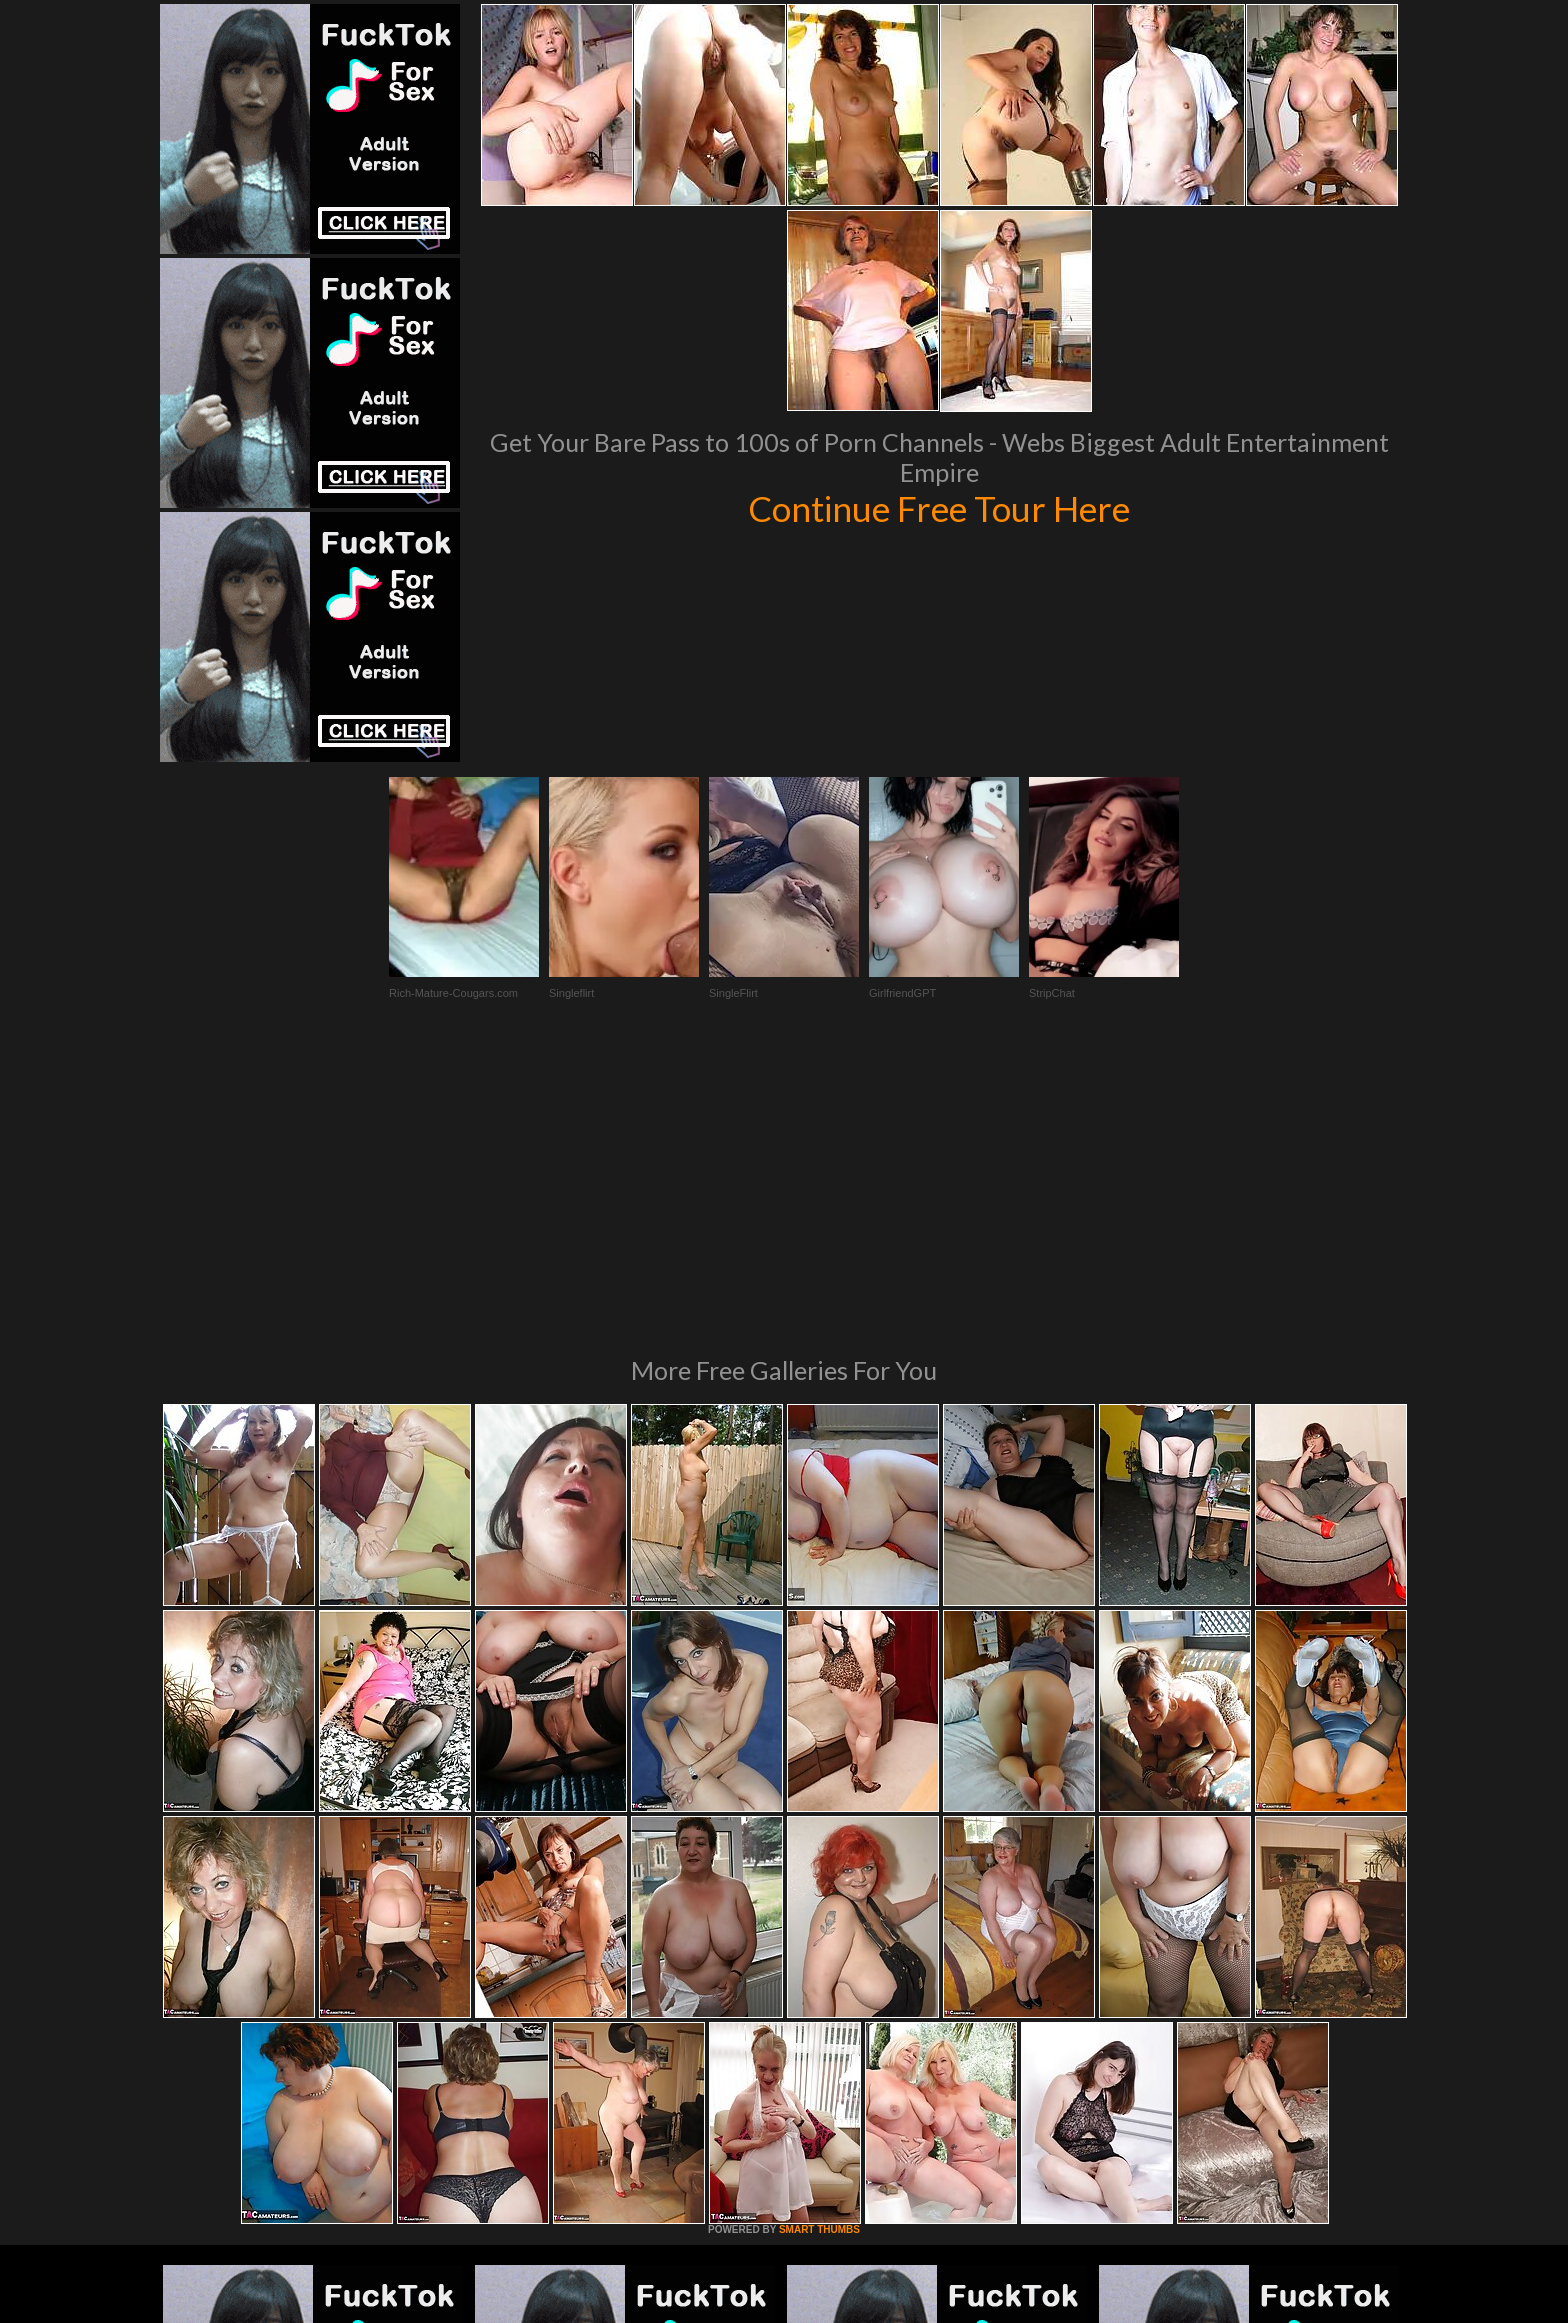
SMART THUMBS (819, 1956)
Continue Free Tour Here (939, 508)
